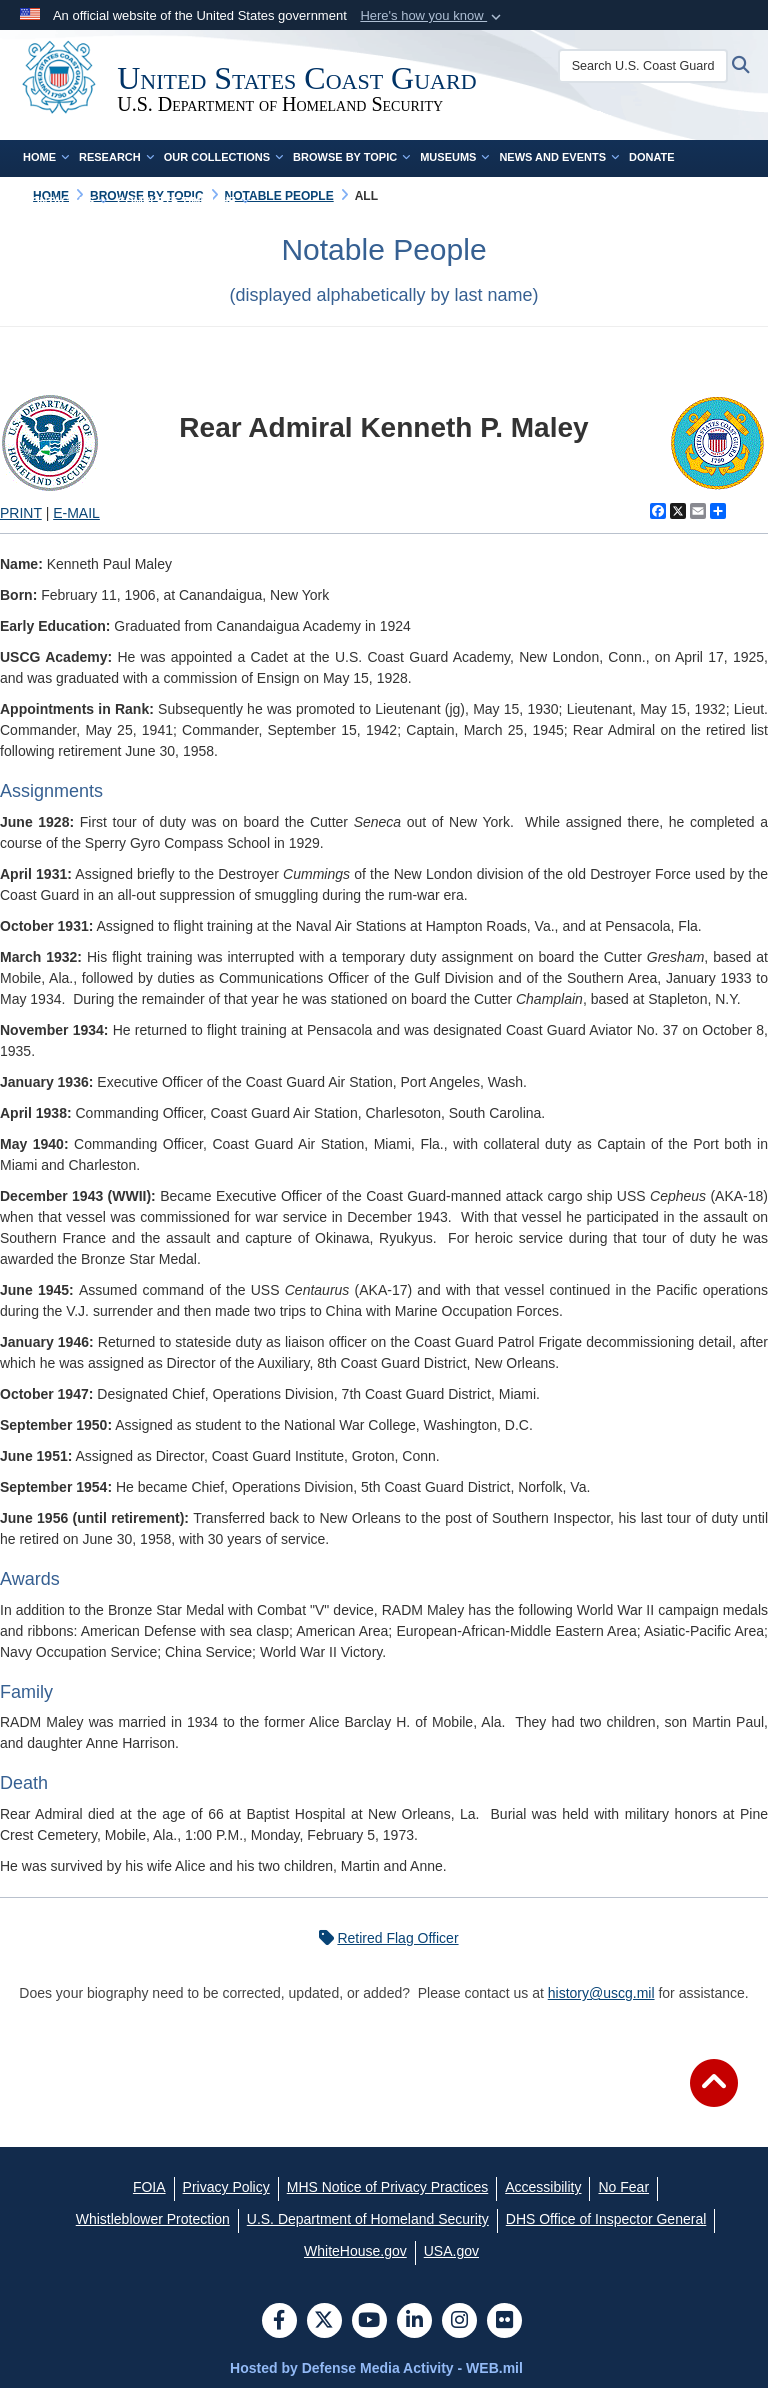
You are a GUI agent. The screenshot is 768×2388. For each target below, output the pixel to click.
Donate (652, 157)
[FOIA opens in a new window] (149, 2187)
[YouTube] (369, 2322)
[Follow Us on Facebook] (279, 2322)
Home (46, 157)
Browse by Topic (351, 157)
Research (116, 157)
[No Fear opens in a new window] (623, 2187)
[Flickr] (504, 2322)
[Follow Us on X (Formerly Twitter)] (324, 2322)
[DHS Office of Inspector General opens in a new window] (606, 2219)
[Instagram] (459, 2322)
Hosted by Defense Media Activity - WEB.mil (376, 2368)
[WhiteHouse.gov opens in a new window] (355, 2251)
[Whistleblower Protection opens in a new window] (153, 2219)
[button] (432, 16)
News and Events (559, 157)
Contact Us (65, 201)
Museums (454, 157)
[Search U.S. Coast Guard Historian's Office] (652, 66)
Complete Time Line (183, 201)
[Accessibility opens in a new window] (543, 2187)
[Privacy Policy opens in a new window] (226, 2187)
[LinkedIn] (414, 2322)
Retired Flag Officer (383, 1938)
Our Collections (223, 157)
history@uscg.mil (601, 1993)
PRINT (21, 513)
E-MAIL (76, 513)
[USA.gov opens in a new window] (451, 2251)
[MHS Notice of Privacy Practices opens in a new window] (388, 2187)
